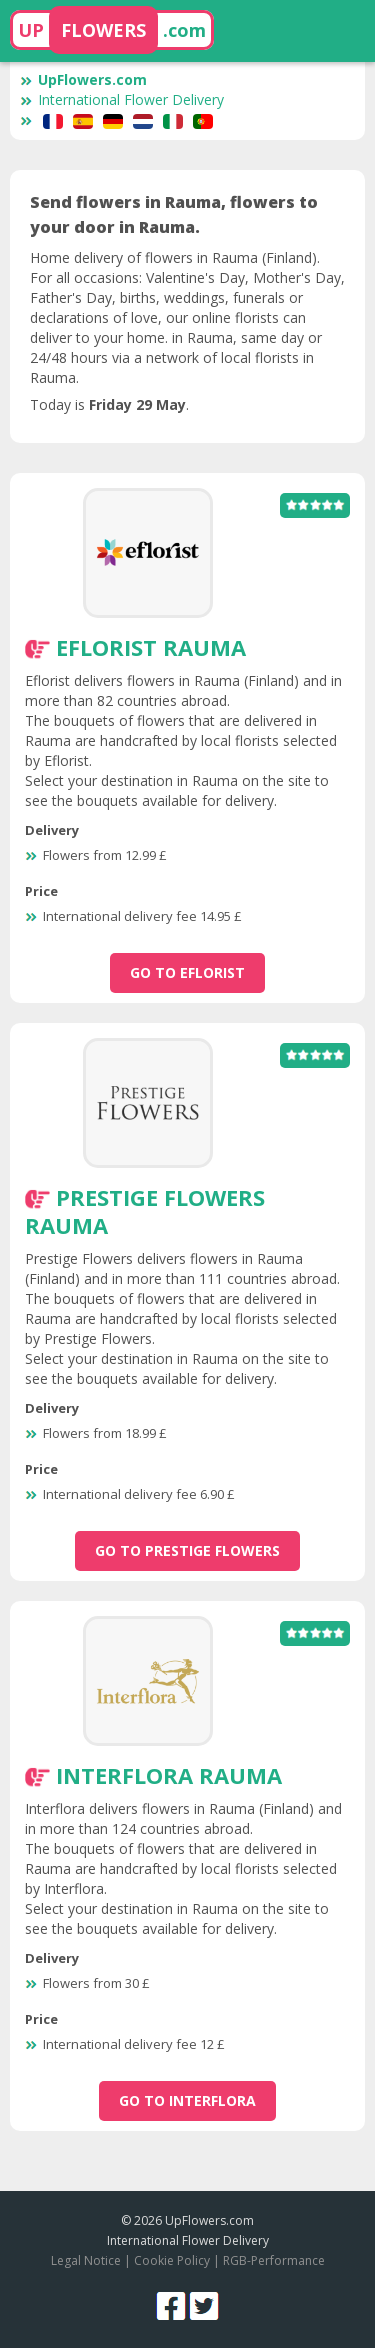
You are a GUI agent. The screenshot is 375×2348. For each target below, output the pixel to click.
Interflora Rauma (169, 1775)
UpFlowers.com (83, 79)
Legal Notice (86, 2260)
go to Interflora (187, 2100)
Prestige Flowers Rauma (145, 1211)
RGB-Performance (274, 2260)
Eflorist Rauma (151, 647)
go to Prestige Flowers (187, 1550)
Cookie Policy (172, 2260)
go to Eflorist (187, 972)
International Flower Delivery (122, 99)
